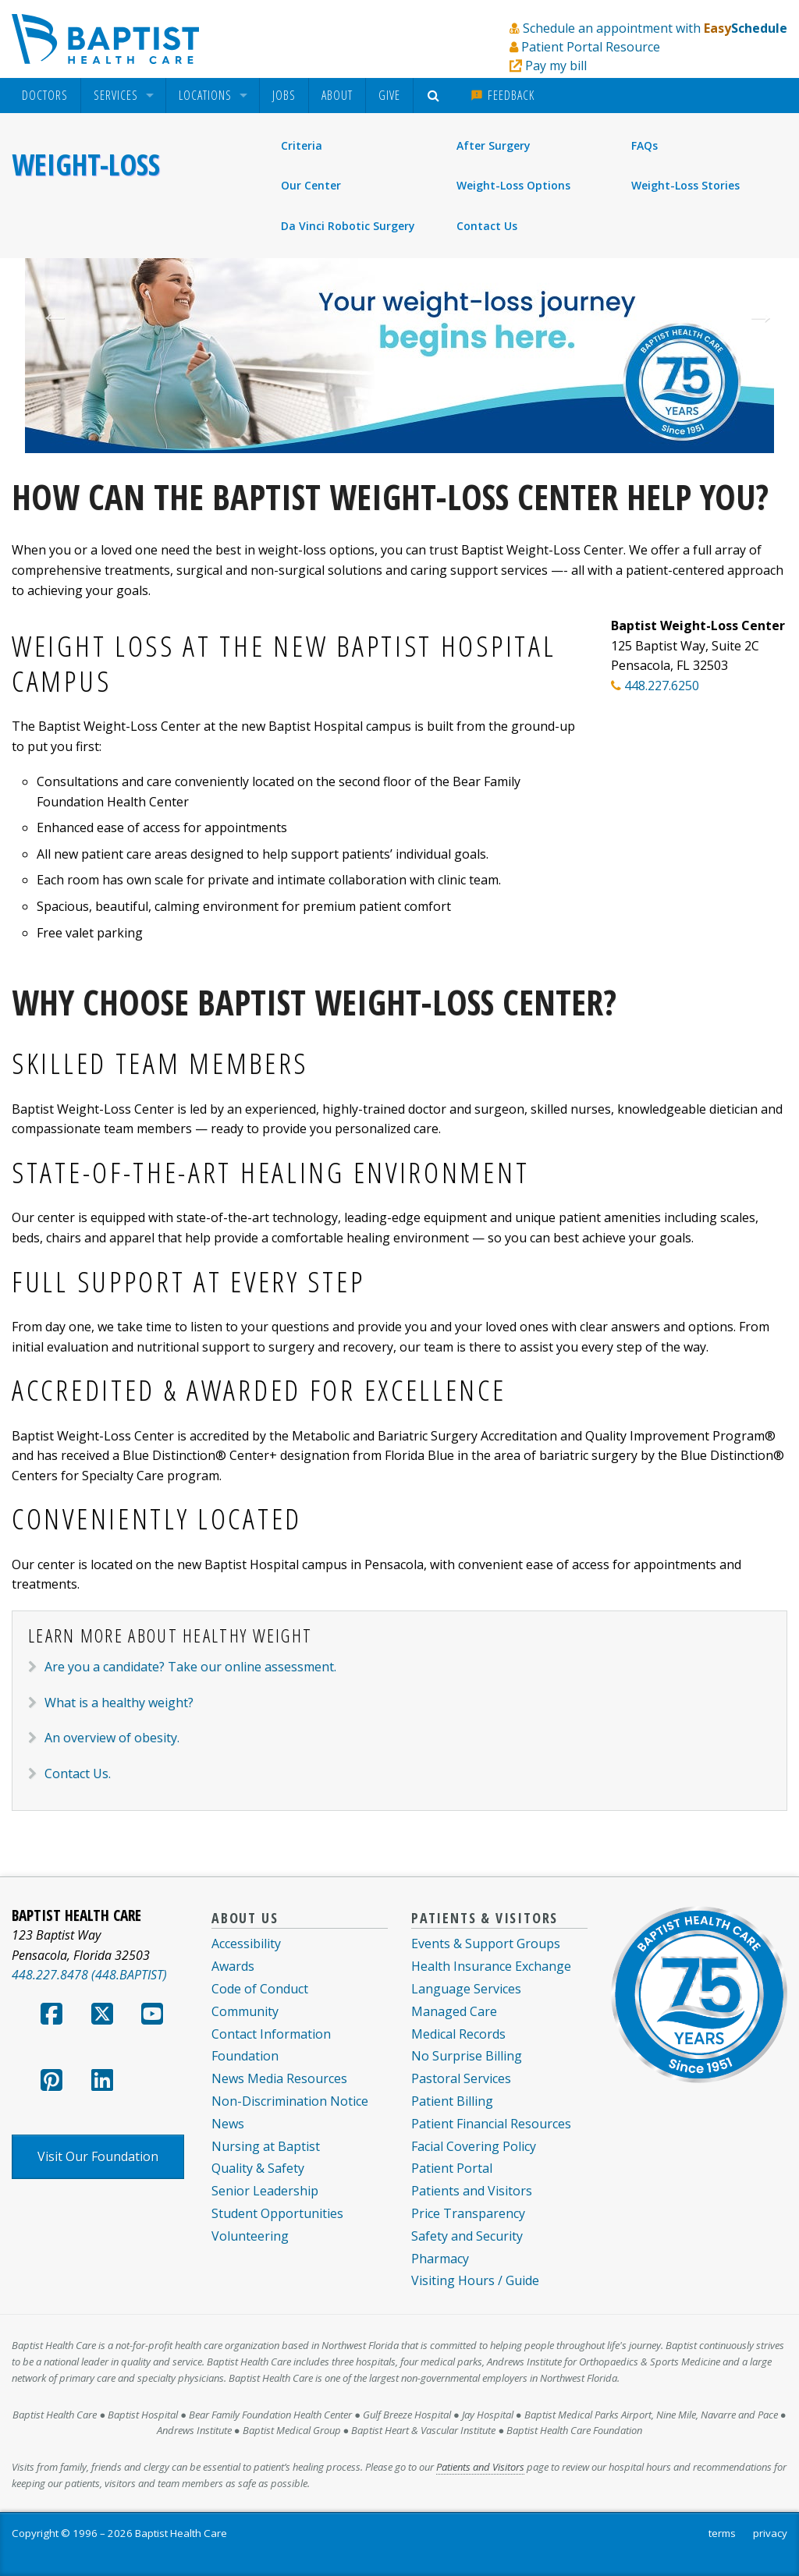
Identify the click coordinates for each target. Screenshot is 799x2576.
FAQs (644, 145)
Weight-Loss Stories (685, 185)
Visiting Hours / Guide (475, 2280)
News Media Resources (279, 2078)
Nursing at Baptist (265, 2146)
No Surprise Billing (466, 2055)
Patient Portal (451, 2168)
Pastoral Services (461, 2078)
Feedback (502, 95)
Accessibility (246, 1943)
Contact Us (486, 225)
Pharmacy (440, 2258)
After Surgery (493, 145)
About (337, 95)
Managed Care (454, 2011)
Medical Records (458, 2034)
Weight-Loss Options (513, 185)
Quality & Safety (257, 2168)
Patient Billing (452, 2101)
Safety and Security (467, 2236)
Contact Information (271, 2034)
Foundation (245, 2055)
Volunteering (250, 2236)
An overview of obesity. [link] (111, 1737)
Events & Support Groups (485, 1943)
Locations (205, 95)
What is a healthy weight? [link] (119, 1702)
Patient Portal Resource (590, 46)
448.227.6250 (661, 685)
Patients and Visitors (471, 2190)
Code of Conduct (259, 1988)
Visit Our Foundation (97, 2156)
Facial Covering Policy (473, 2146)
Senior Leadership (264, 2190)
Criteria (301, 145)
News (227, 2123)
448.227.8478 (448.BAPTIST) (89, 1974)
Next (752, 316)
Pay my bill (556, 65)
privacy (770, 2533)
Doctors (45, 95)
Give (389, 95)
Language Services (466, 1988)
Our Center (311, 185)
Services (116, 95)
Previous (47, 316)
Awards (232, 1966)
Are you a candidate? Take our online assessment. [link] (190, 1666)
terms (722, 2533)
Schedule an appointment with (655, 28)
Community (245, 2011)
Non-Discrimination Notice (289, 2101)
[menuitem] (44, 95)
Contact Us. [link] (77, 1773)
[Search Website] (436, 95)
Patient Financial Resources (491, 2123)
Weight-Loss (86, 164)
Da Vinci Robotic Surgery (348, 225)
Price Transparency (468, 2213)
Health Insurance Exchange (491, 1966)
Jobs (284, 95)
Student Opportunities (277, 2213)
